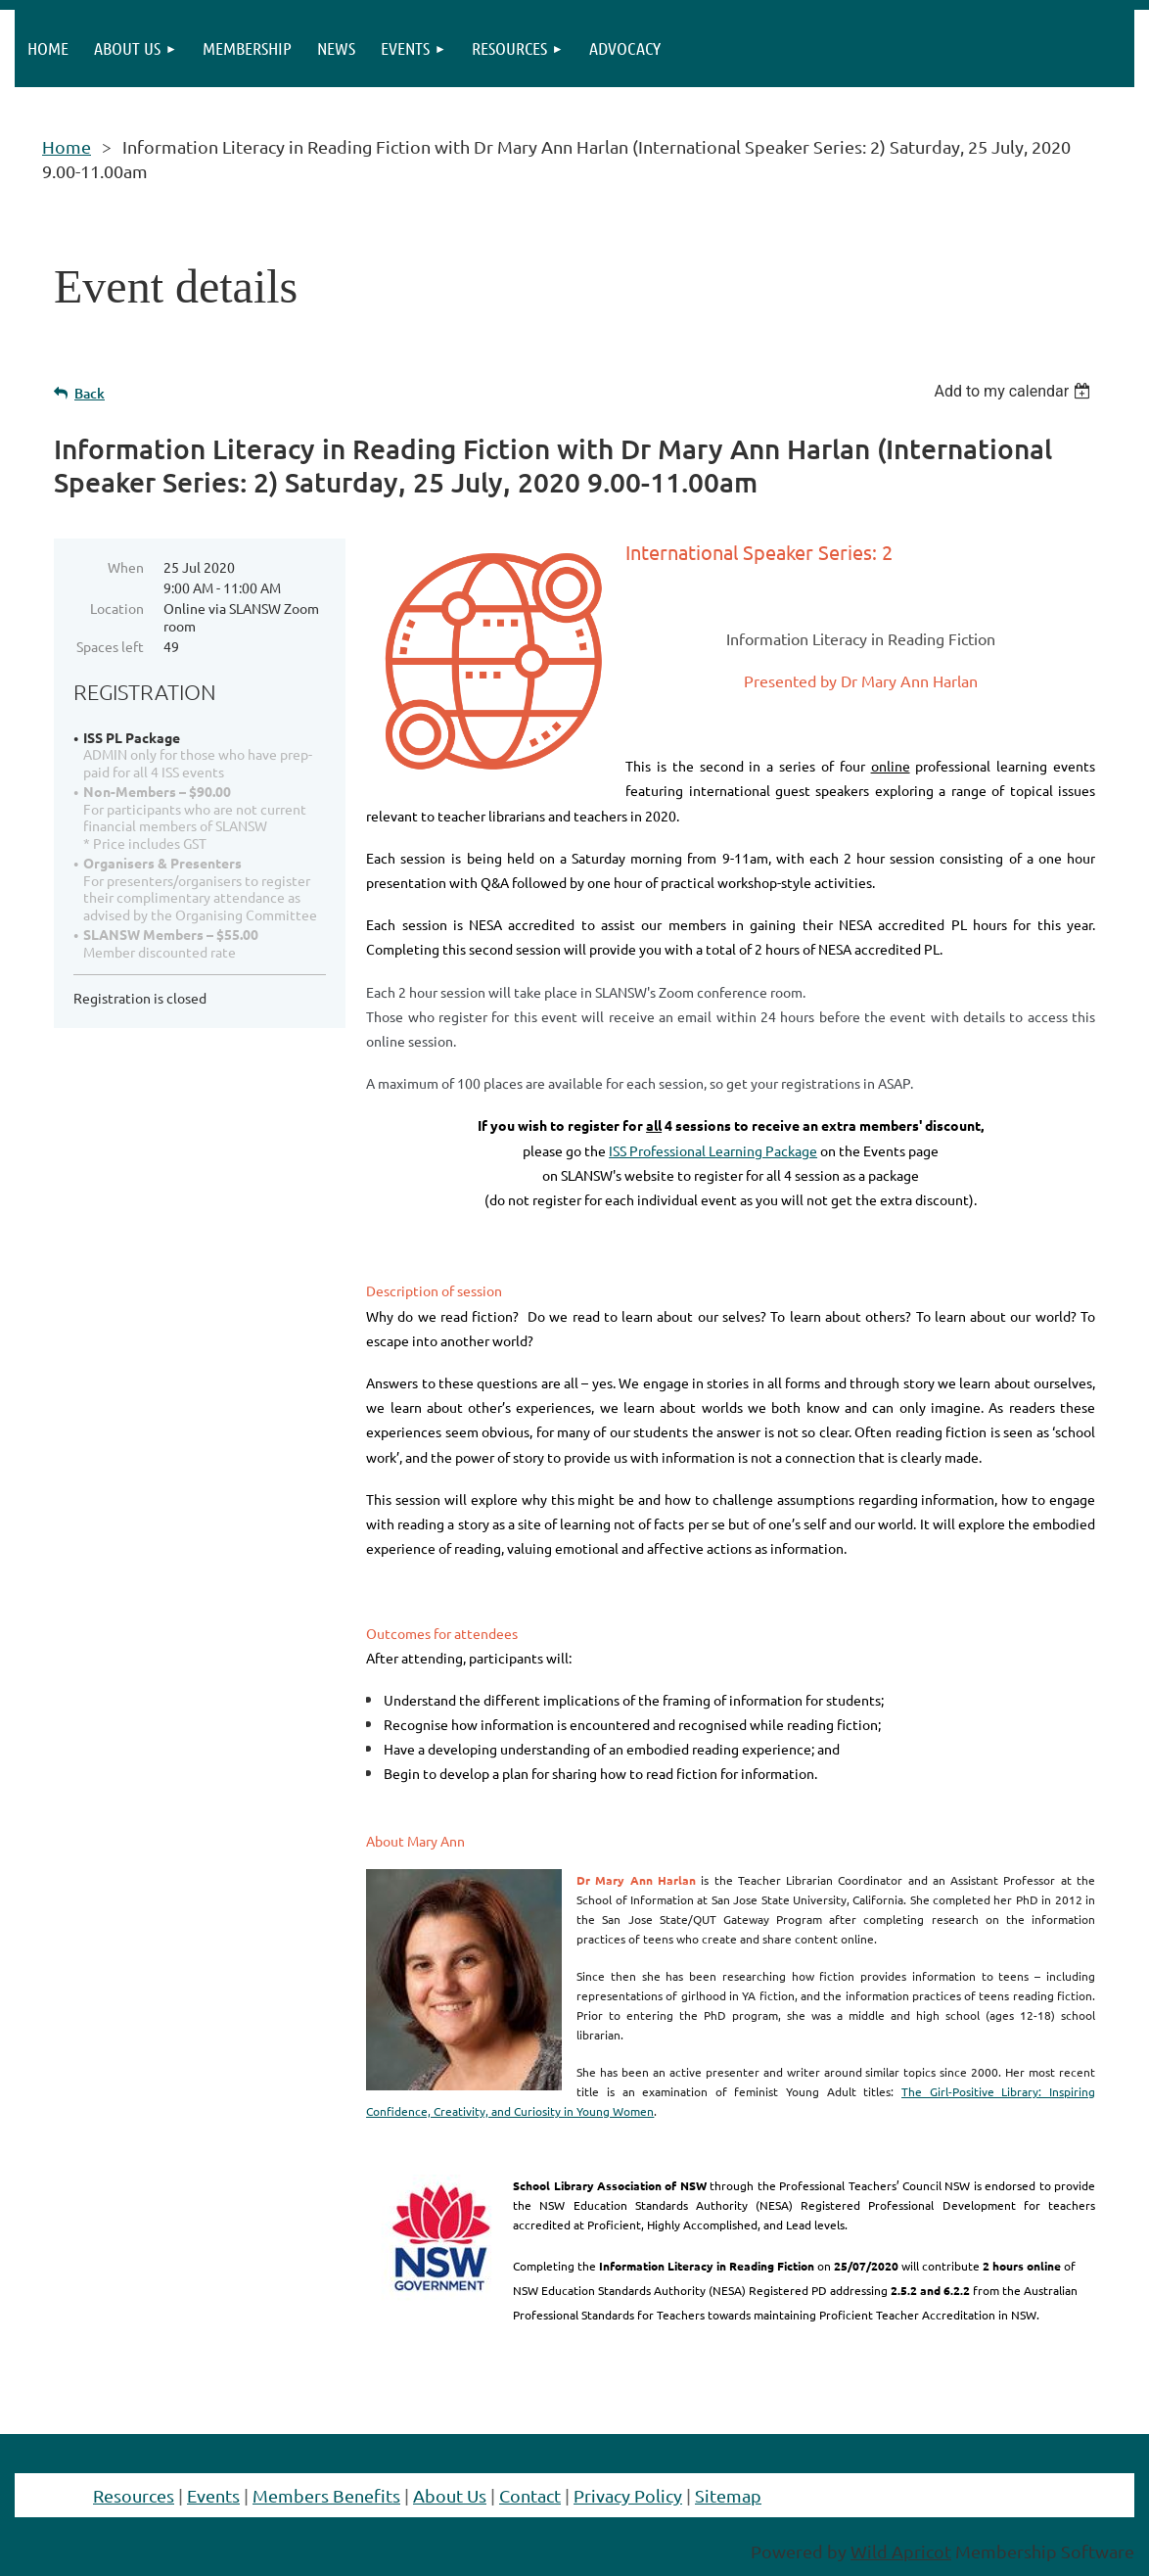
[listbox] (1014, 391)
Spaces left (110, 646)
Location (117, 608)
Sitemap (728, 2495)
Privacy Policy (628, 2495)
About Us (449, 2495)
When (126, 567)
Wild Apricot (900, 2551)
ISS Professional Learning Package (713, 1150)
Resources (133, 2495)
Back (89, 393)
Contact (530, 2495)
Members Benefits (326, 2495)
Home (66, 146)
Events (213, 2495)
